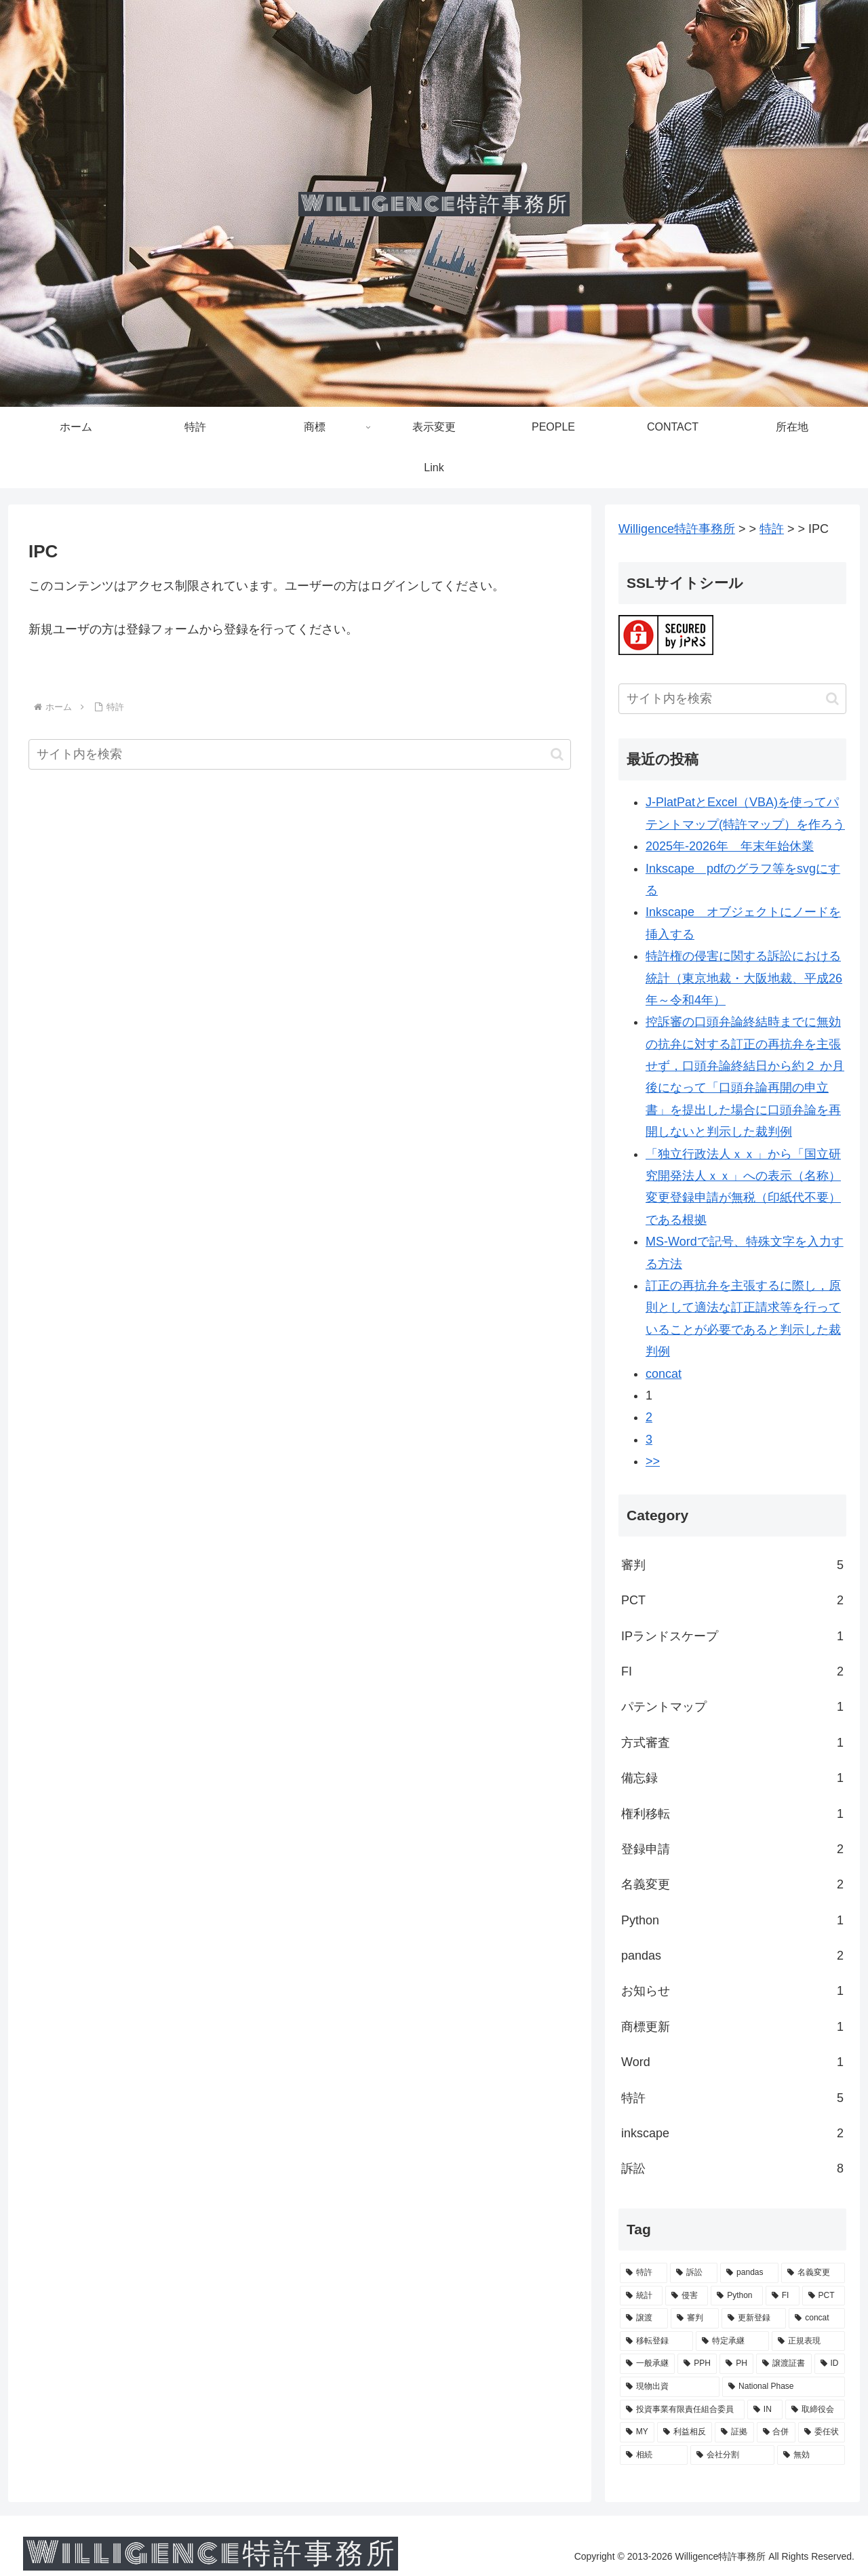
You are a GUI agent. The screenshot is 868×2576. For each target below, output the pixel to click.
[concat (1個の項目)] (817, 2318)
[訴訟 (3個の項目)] (693, 2273)
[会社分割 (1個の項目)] (732, 2455)
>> (653, 1461)
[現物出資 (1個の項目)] (669, 2387)
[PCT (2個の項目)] (823, 2296)
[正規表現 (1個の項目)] (808, 2341)
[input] (299, 754)
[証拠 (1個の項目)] (734, 2432)
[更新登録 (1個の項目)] (754, 2318)
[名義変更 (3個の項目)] (813, 2273)
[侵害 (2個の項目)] (686, 2296)
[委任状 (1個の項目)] (821, 2432)
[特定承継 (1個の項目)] (732, 2341)
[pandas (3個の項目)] (749, 2273)
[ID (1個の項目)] (829, 2364)
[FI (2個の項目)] (783, 2296)
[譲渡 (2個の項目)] (644, 2318)
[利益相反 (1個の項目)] (684, 2432)
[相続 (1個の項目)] (654, 2455)
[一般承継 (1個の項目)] (647, 2364)
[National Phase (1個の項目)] (783, 2387)
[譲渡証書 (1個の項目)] (783, 2364)
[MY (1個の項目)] (637, 2432)
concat (664, 1374)
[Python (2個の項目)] (737, 2296)
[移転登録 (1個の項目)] (656, 2341)
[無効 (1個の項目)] (811, 2455)
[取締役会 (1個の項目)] (815, 2410)
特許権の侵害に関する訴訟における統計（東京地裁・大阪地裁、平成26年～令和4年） (744, 978)
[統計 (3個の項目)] (641, 2296)
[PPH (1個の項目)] (697, 2364)
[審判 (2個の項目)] (695, 2318)
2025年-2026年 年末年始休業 (730, 846)
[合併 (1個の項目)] (776, 2432)
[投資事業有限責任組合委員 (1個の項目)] (682, 2410)
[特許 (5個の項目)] (643, 2273)
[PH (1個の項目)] (736, 2364)
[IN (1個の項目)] (765, 2410)
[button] (557, 754)
